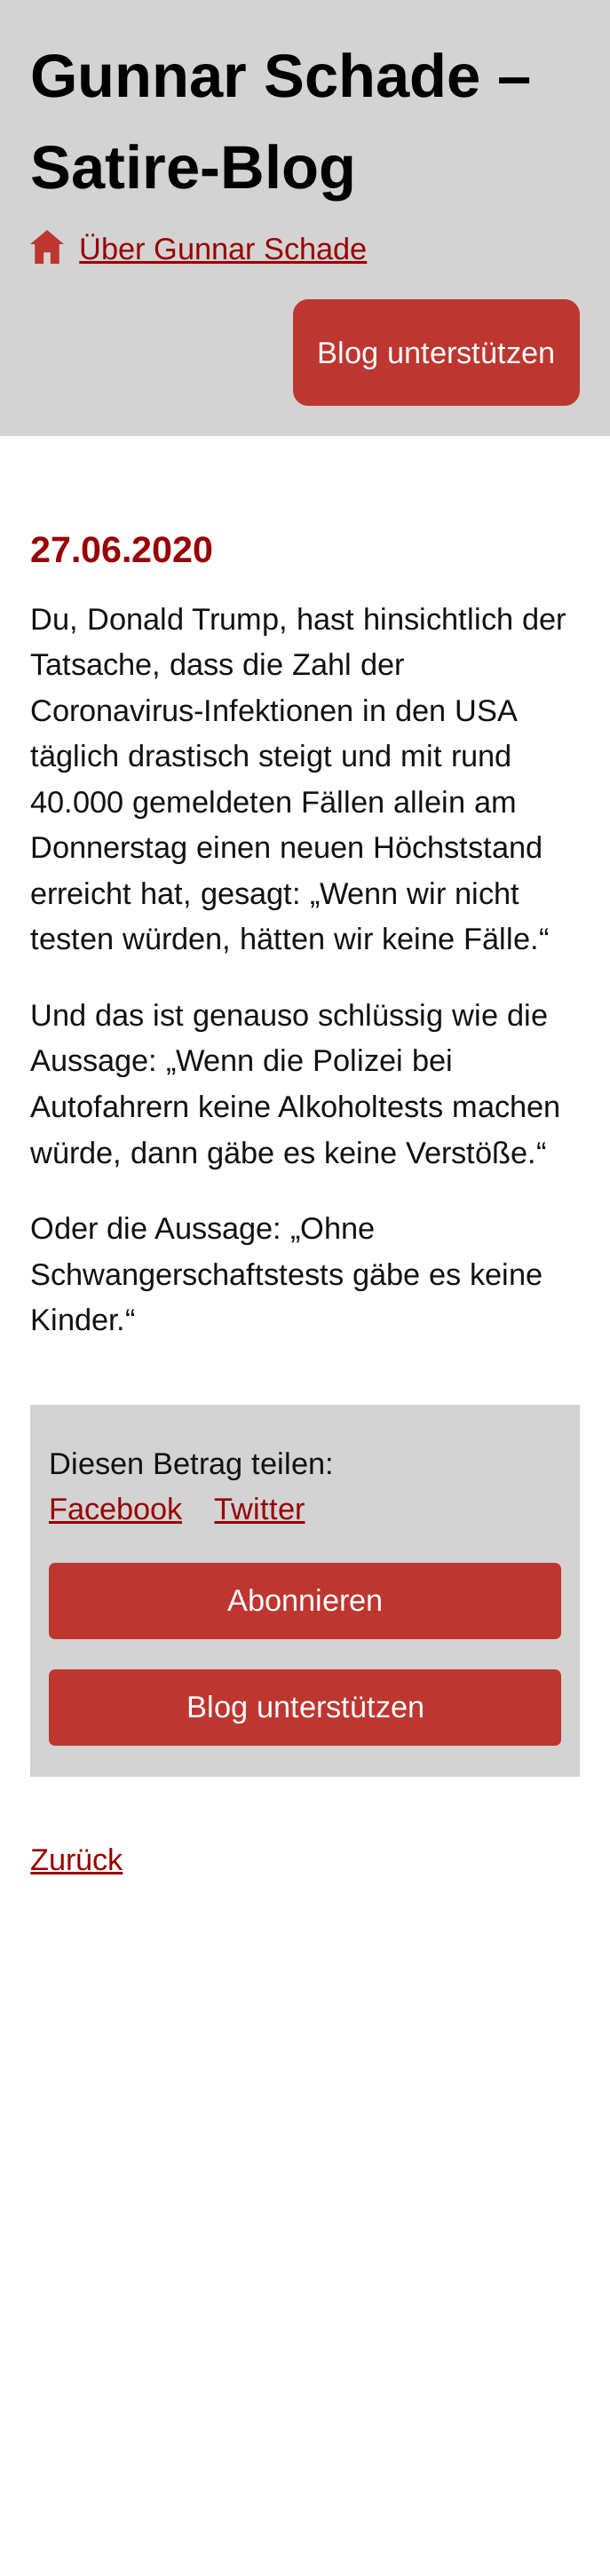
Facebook (115, 1509)
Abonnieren (305, 1600)
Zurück (76, 1859)
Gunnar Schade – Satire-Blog (280, 122)
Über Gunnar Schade (223, 249)
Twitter (259, 1509)
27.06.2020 (121, 549)
